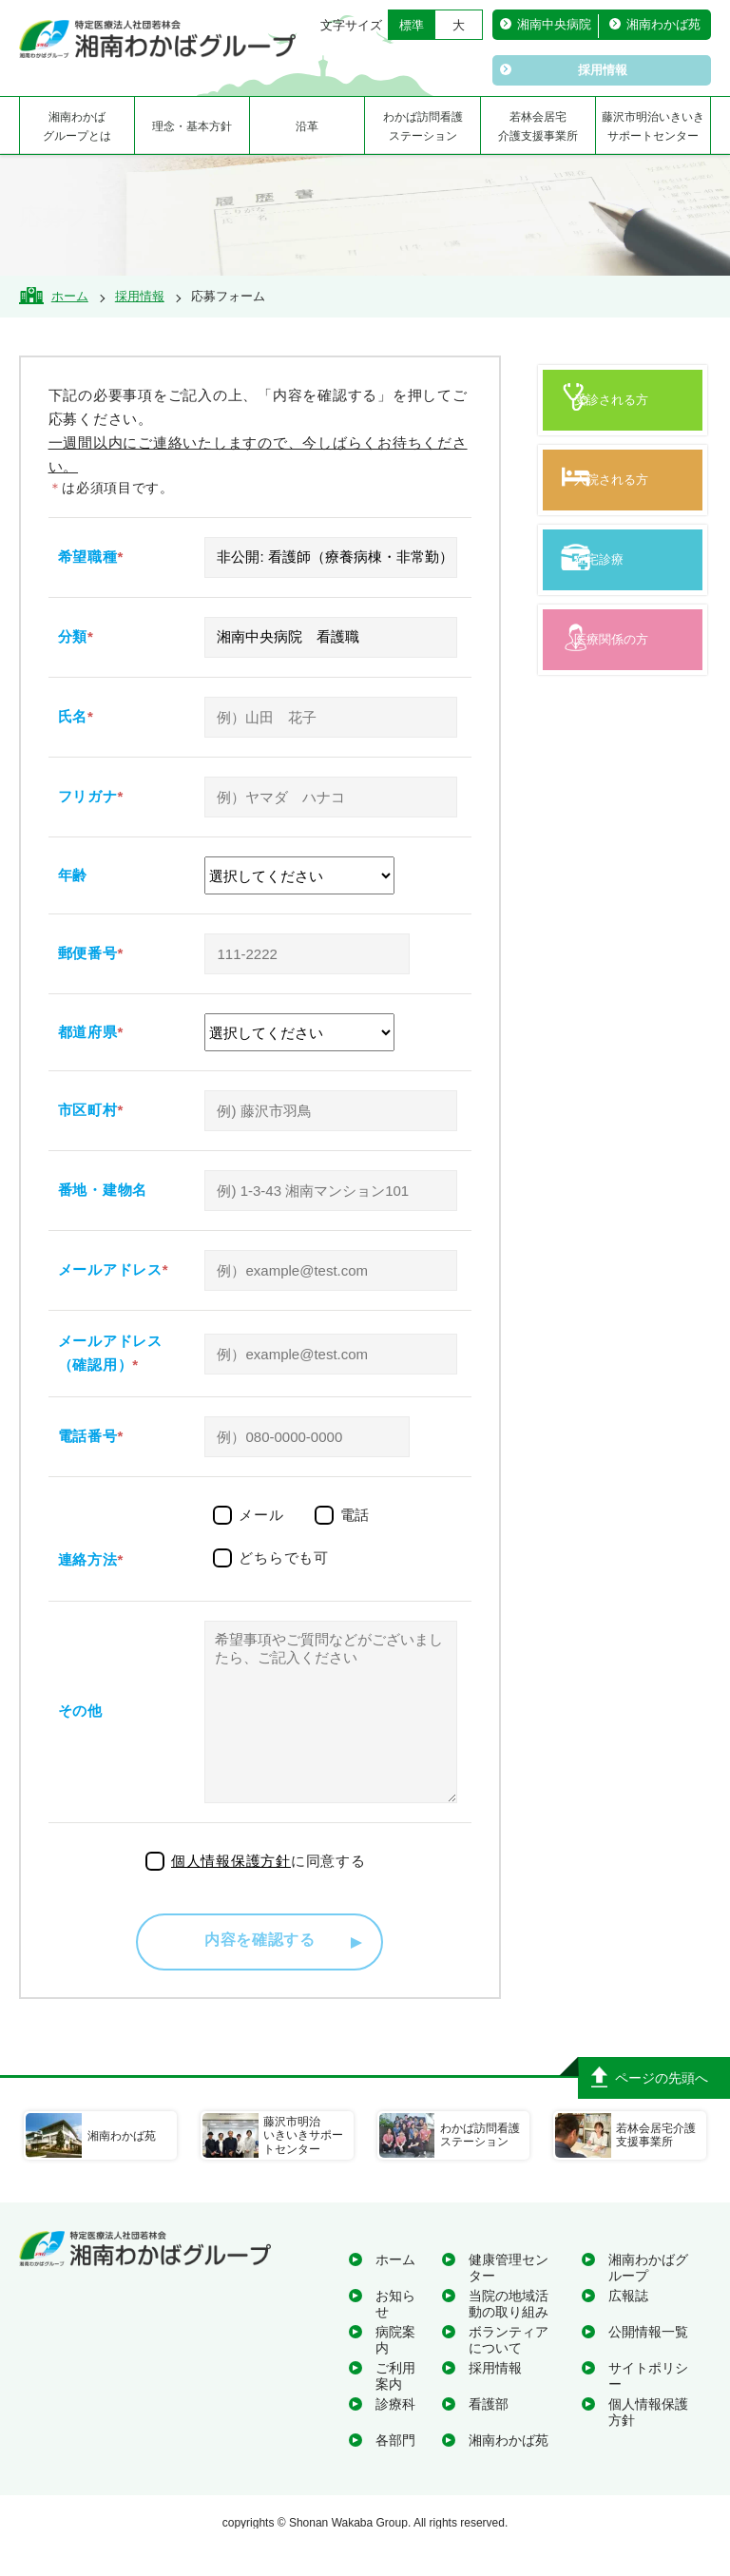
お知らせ (395, 2332)
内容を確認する (260, 1970)
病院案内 (395, 2368)
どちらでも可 (284, 1557)
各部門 (395, 2468)
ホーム (395, 2288)
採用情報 (495, 2396)
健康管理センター (508, 2296)
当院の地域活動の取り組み (508, 2332)
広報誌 (628, 2324)
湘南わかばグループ (648, 2296)
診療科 (395, 2432)
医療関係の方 (627, 694)
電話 (355, 1515)
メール (261, 1515)
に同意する (268, 1889)
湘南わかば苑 (508, 2468)
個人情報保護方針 (648, 2440)
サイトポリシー (648, 2404)
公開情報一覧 (648, 2360)
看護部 (489, 2432)
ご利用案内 (395, 2404)
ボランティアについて (508, 2368)
